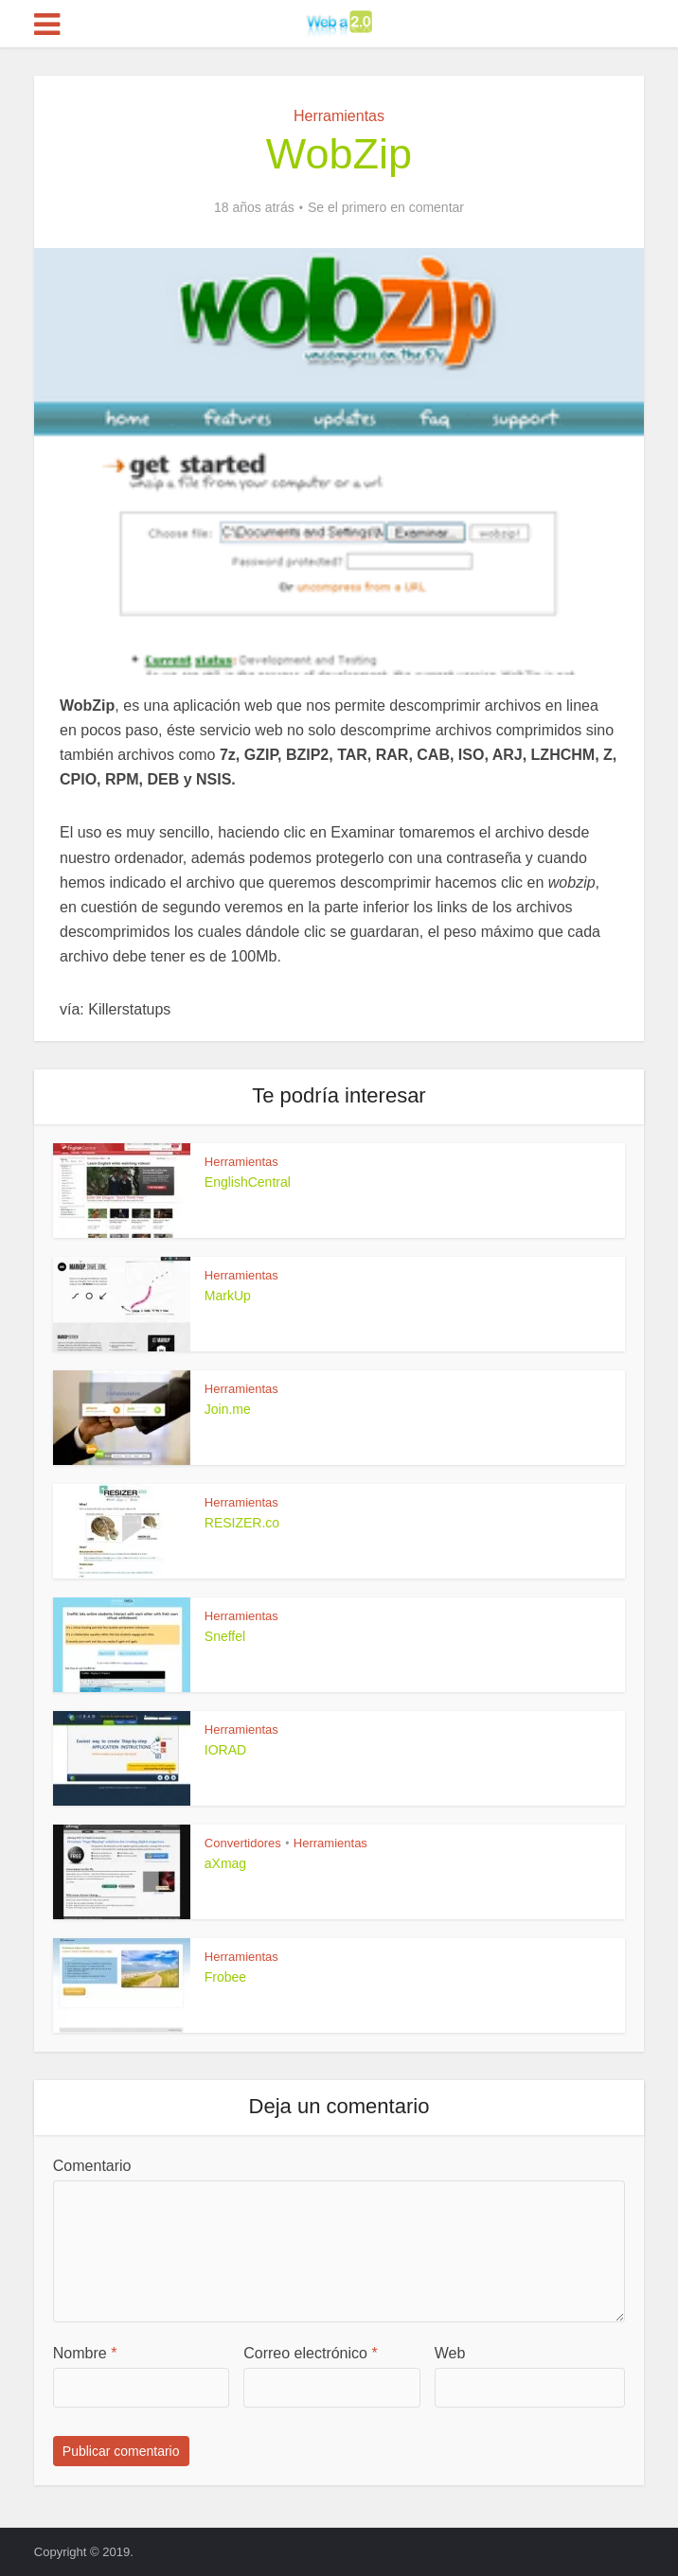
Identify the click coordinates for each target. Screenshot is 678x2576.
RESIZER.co (242, 1522)
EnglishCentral (248, 1182)
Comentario (92, 2166)
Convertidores (243, 1843)
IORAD (225, 1749)
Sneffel (225, 1636)
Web (450, 2353)
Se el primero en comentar (386, 207)
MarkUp (228, 1295)
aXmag (225, 1863)
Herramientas (339, 116)
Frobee (225, 1977)
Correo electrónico (310, 2353)
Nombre (85, 2353)
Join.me (228, 1409)
